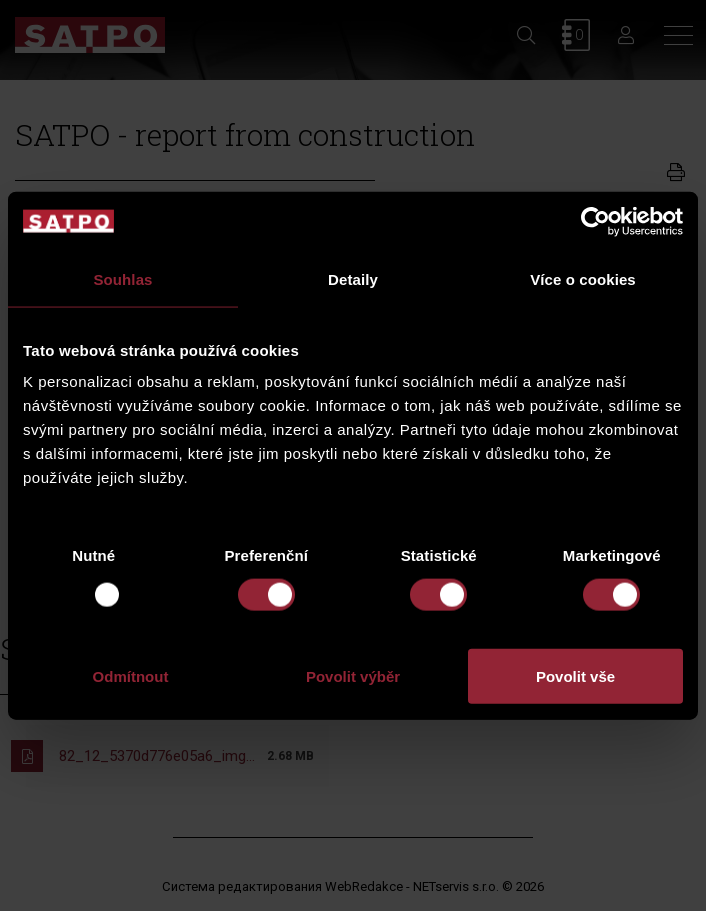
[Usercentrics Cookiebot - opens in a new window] (595, 221)
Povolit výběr (353, 676)
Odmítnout (131, 676)
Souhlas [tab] (122, 278)
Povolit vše (575, 676)
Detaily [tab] (353, 278)
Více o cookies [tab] (583, 278)
